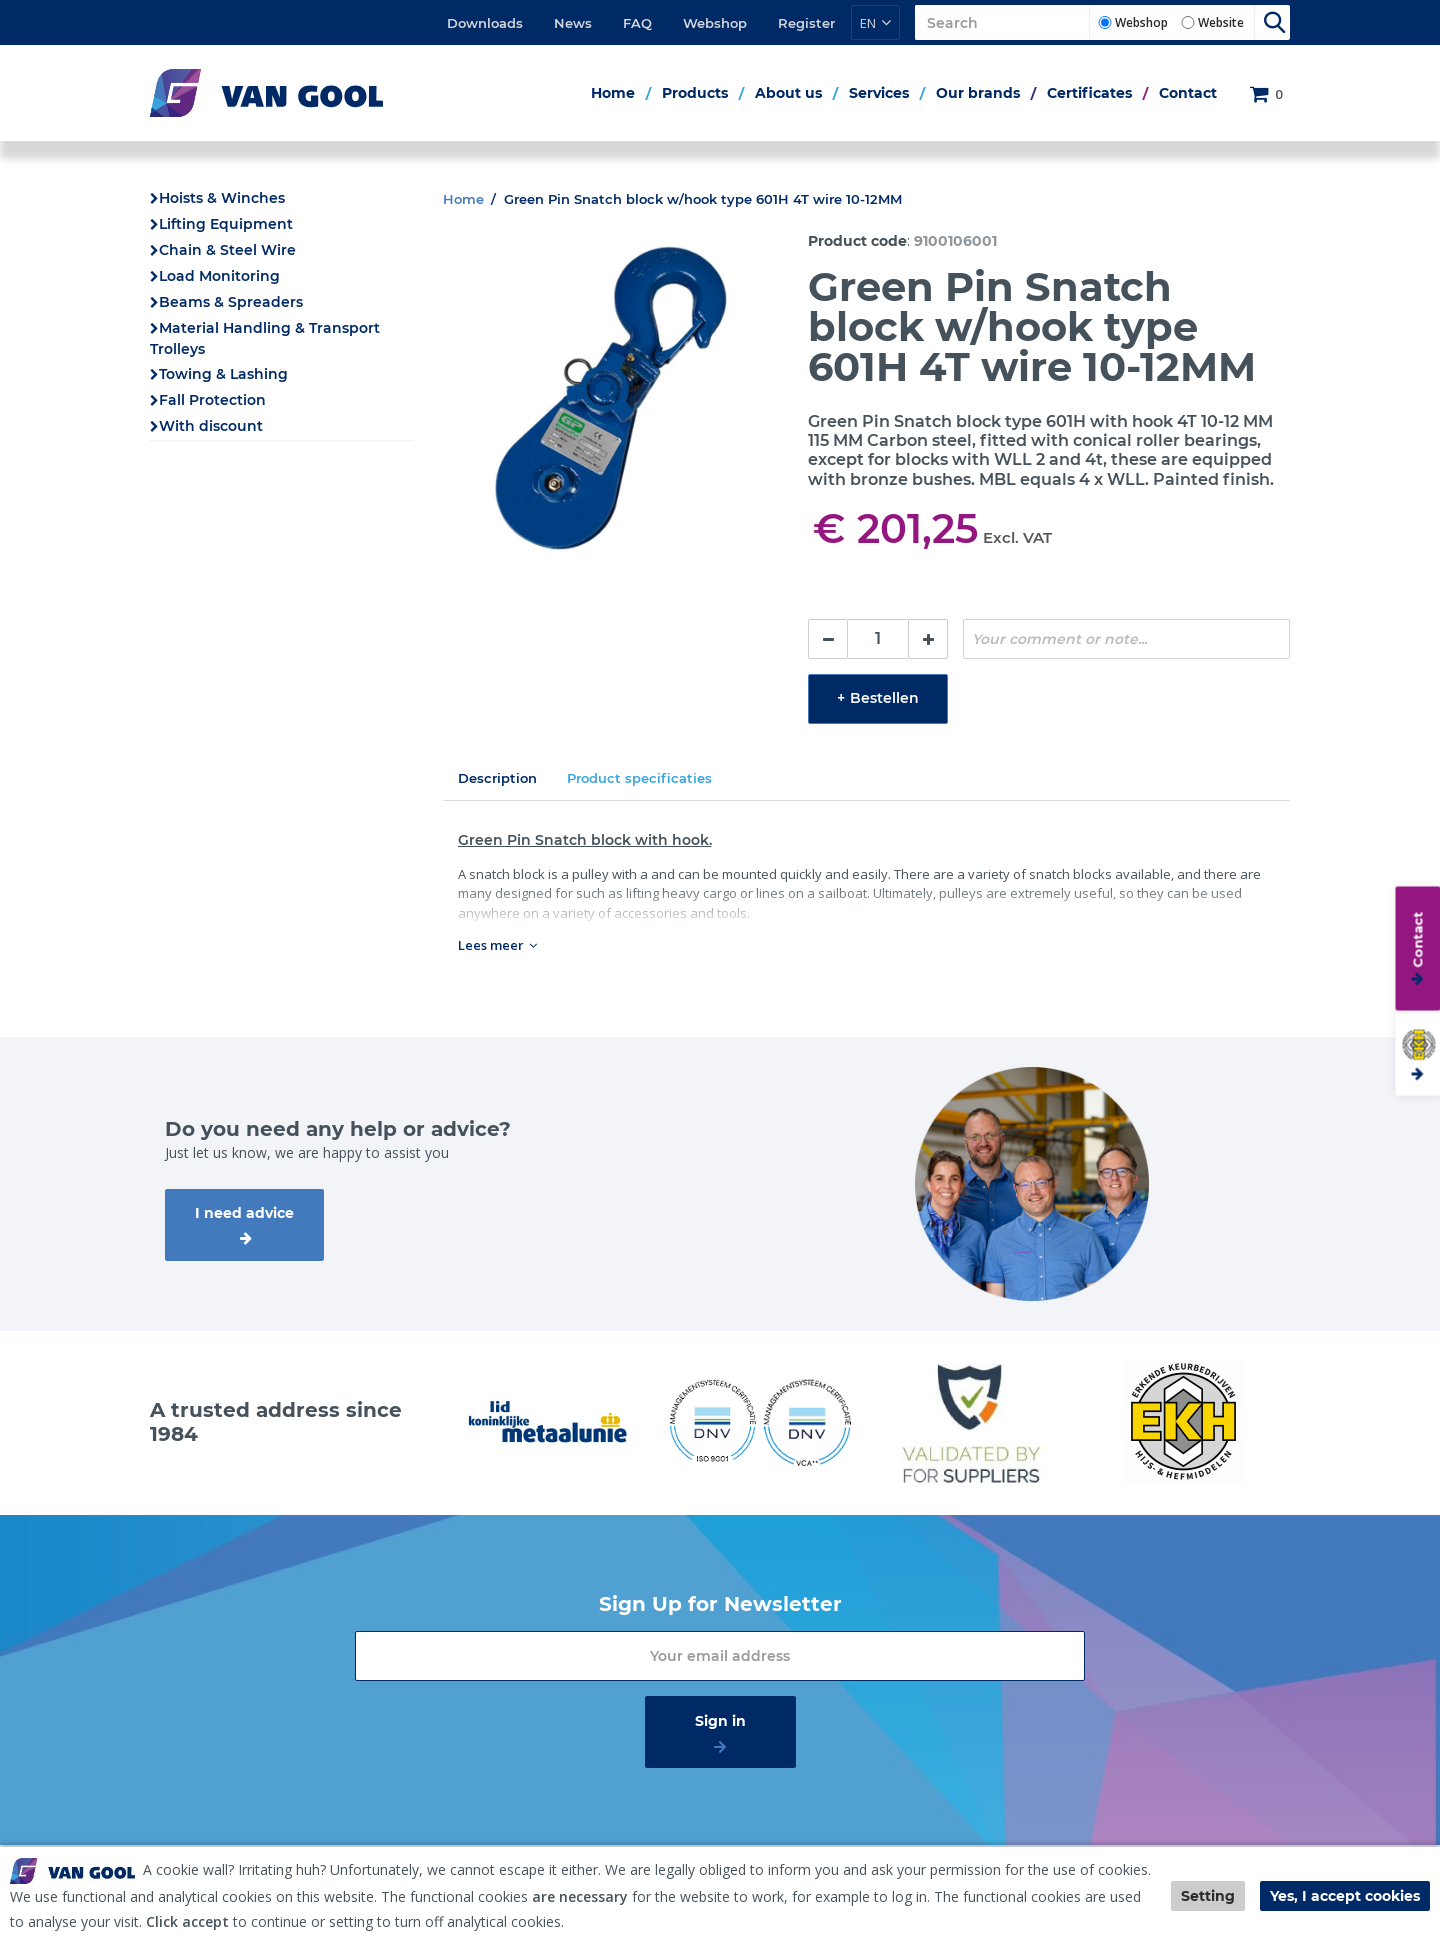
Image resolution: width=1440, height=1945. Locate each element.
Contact (1188, 93)
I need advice (244, 1213)
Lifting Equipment (226, 224)
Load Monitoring (219, 276)
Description (497, 778)
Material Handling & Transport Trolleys (265, 338)
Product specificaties (639, 778)
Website (1221, 22)
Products (695, 93)
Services (879, 93)
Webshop (715, 23)
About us (788, 93)
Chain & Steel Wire (227, 250)
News (573, 23)
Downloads (485, 23)
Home (613, 93)
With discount (211, 426)
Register (806, 23)
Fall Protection (212, 400)
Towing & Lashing (223, 374)
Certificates (1089, 93)
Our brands (978, 93)
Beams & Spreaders (231, 302)
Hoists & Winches (222, 198)
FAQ (637, 23)
